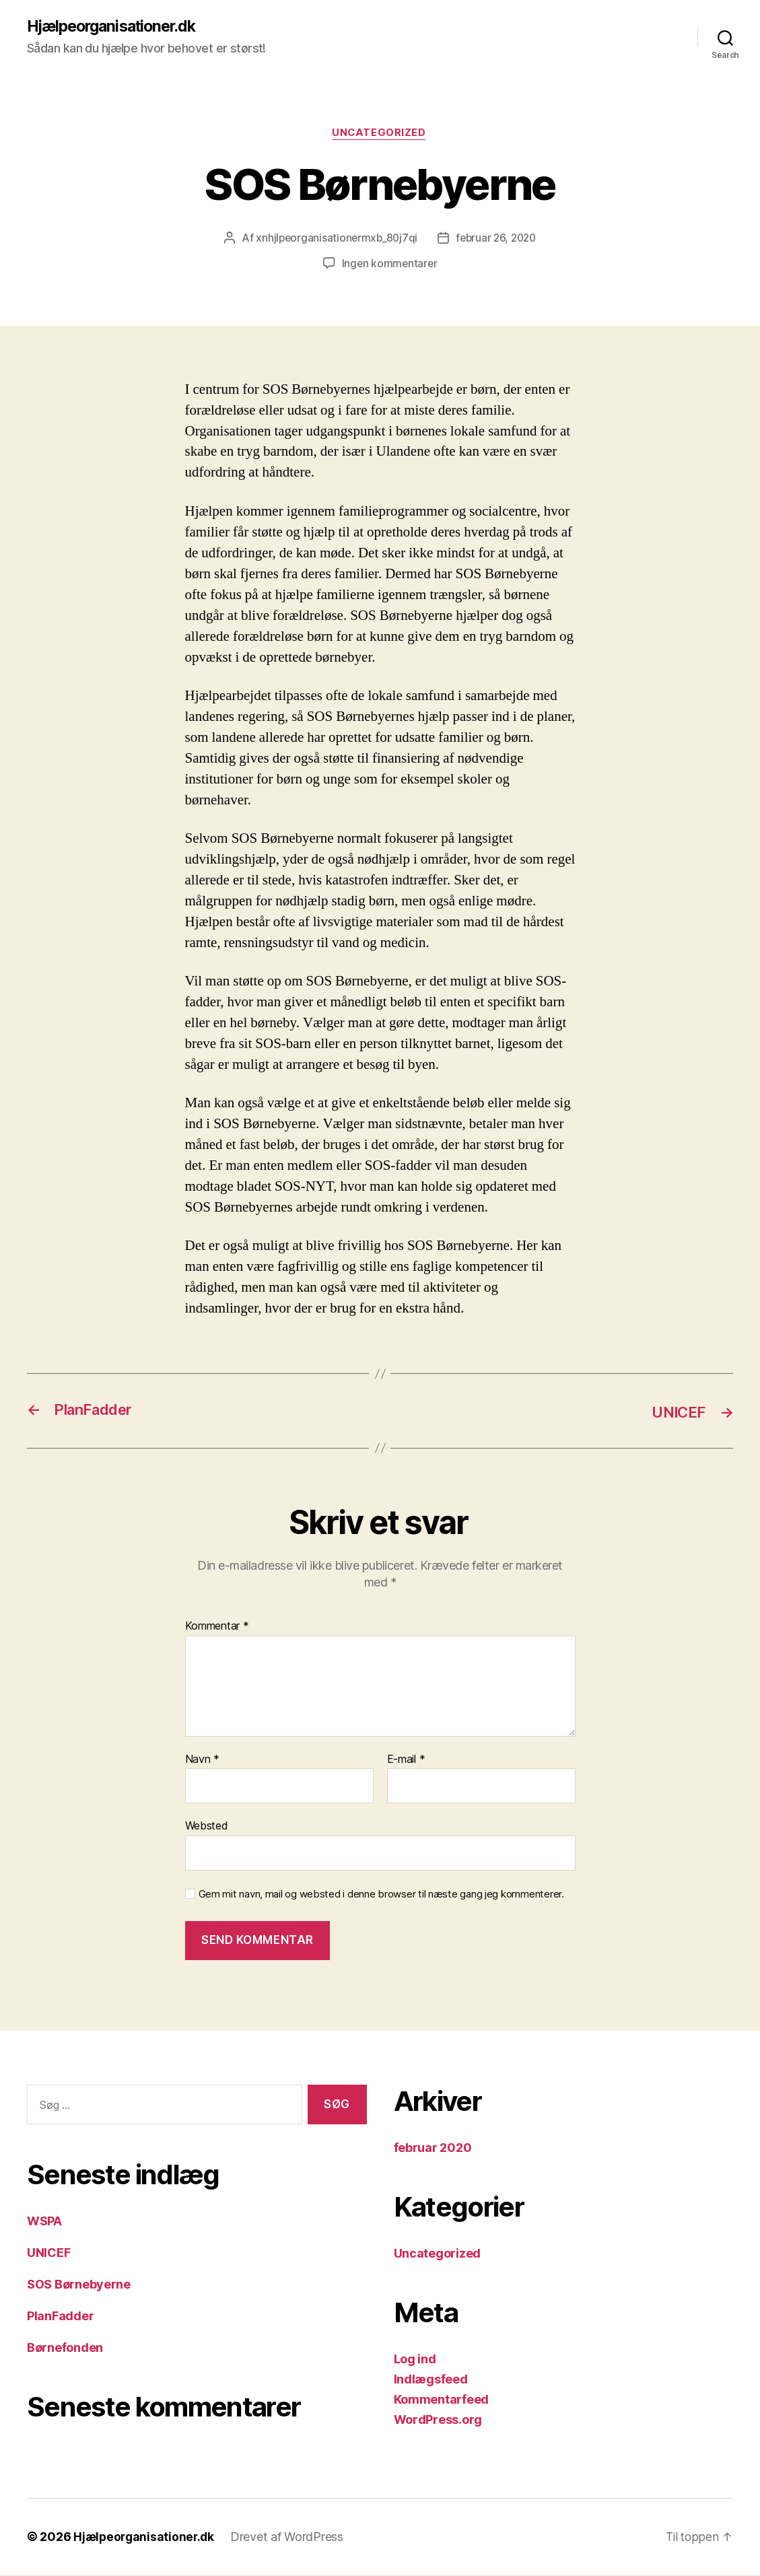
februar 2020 (433, 2149)
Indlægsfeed (431, 2380)
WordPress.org (438, 2421)
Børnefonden (65, 2349)
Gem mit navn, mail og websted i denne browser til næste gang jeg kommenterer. (381, 1895)
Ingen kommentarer (389, 265)
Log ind (415, 2360)
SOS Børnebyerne (79, 2285)
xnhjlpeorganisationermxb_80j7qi (334, 239)
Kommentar (217, 1628)
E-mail (406, 1760)
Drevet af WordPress (290, 2538)
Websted (206, 1827)
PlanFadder (60, 2317)
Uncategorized (380, 135)
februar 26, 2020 (497, 239)
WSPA (44, 2222)
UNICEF (48, 2254)
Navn (202, 1760)
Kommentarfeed (441, 2401)
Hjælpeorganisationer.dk (117, 27)
